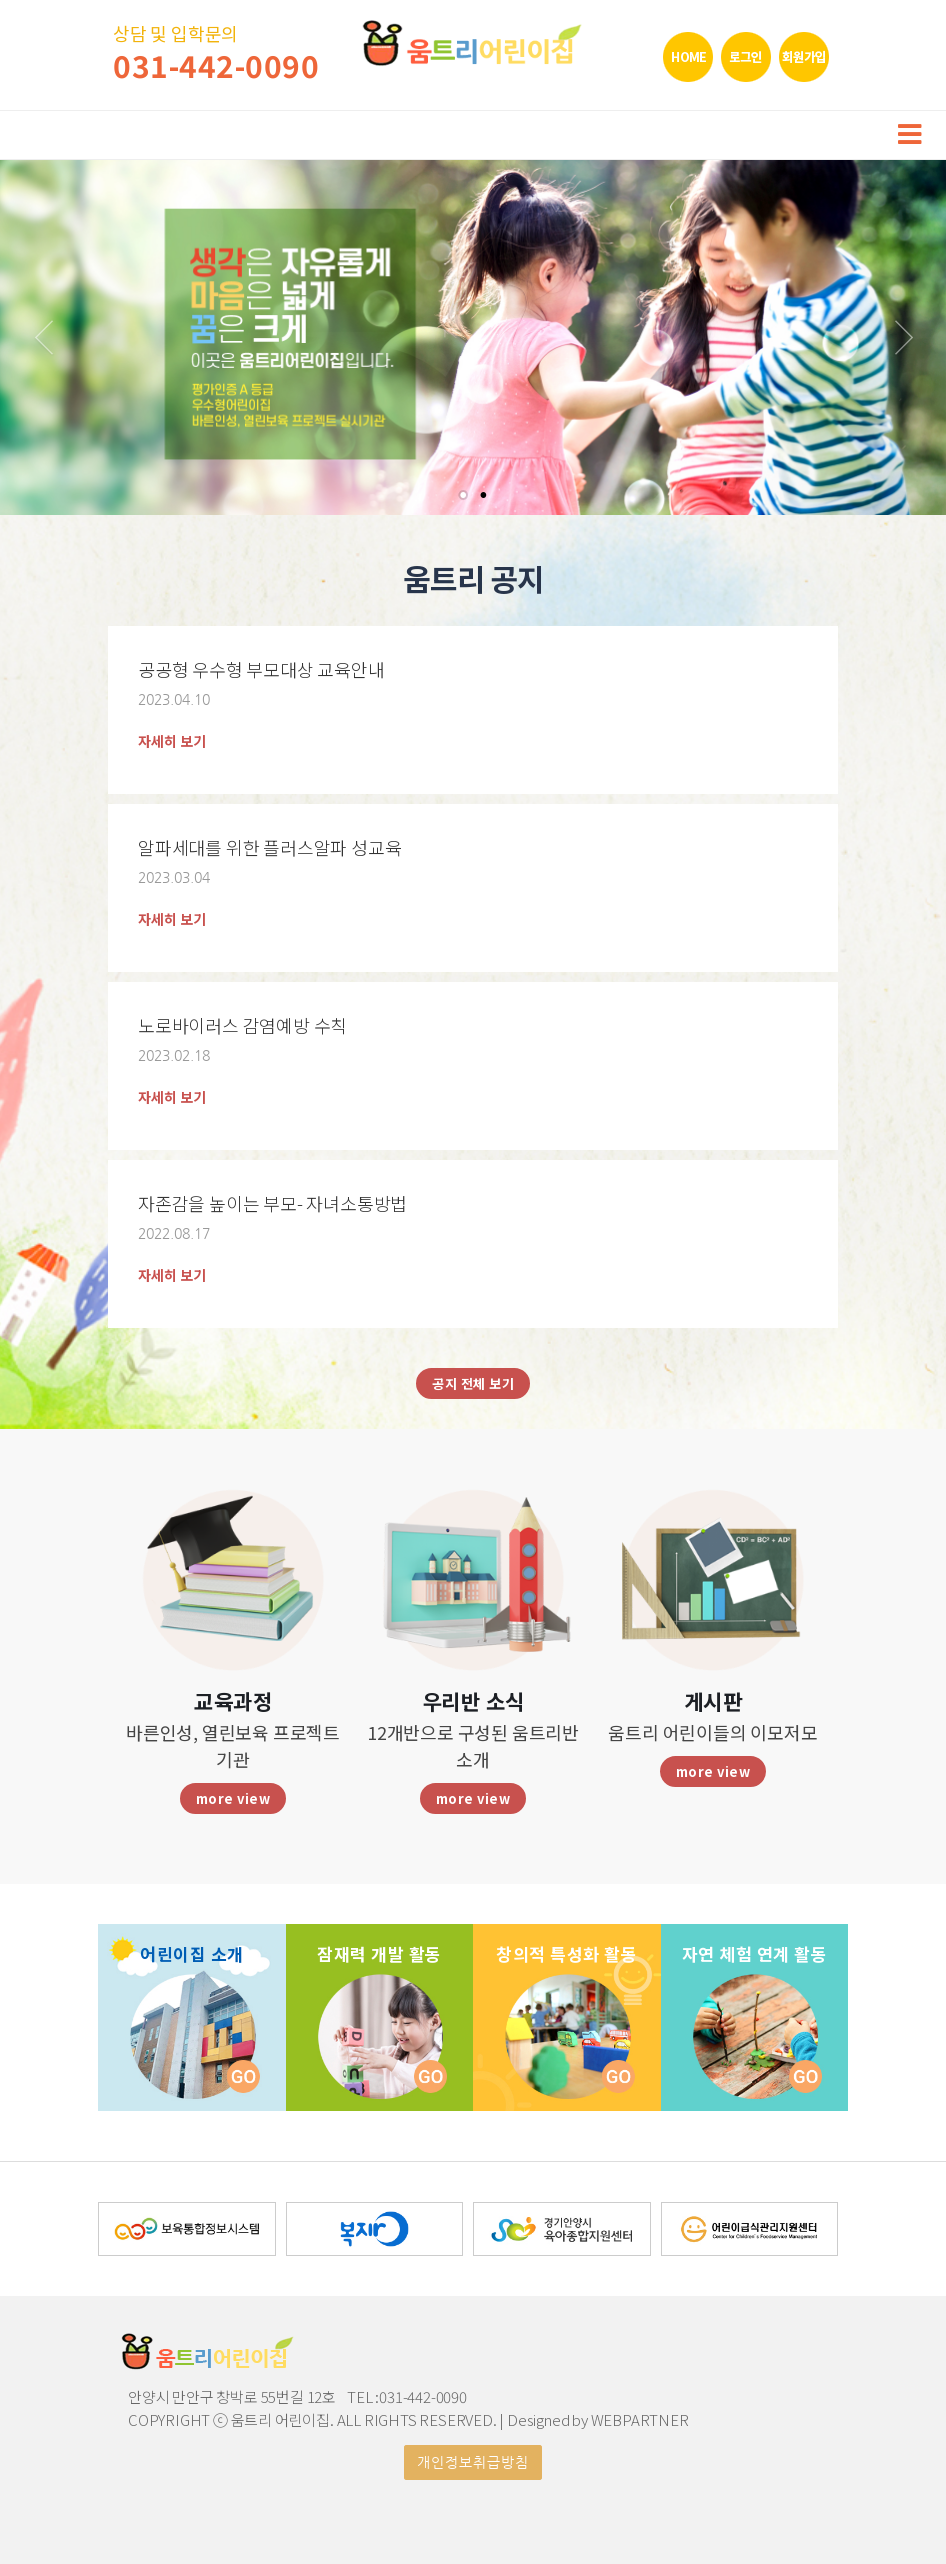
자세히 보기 (172, 741)
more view (233, 1798)
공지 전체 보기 (473, 1383)
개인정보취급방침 (473, 2462)
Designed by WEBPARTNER (598, 2419)
